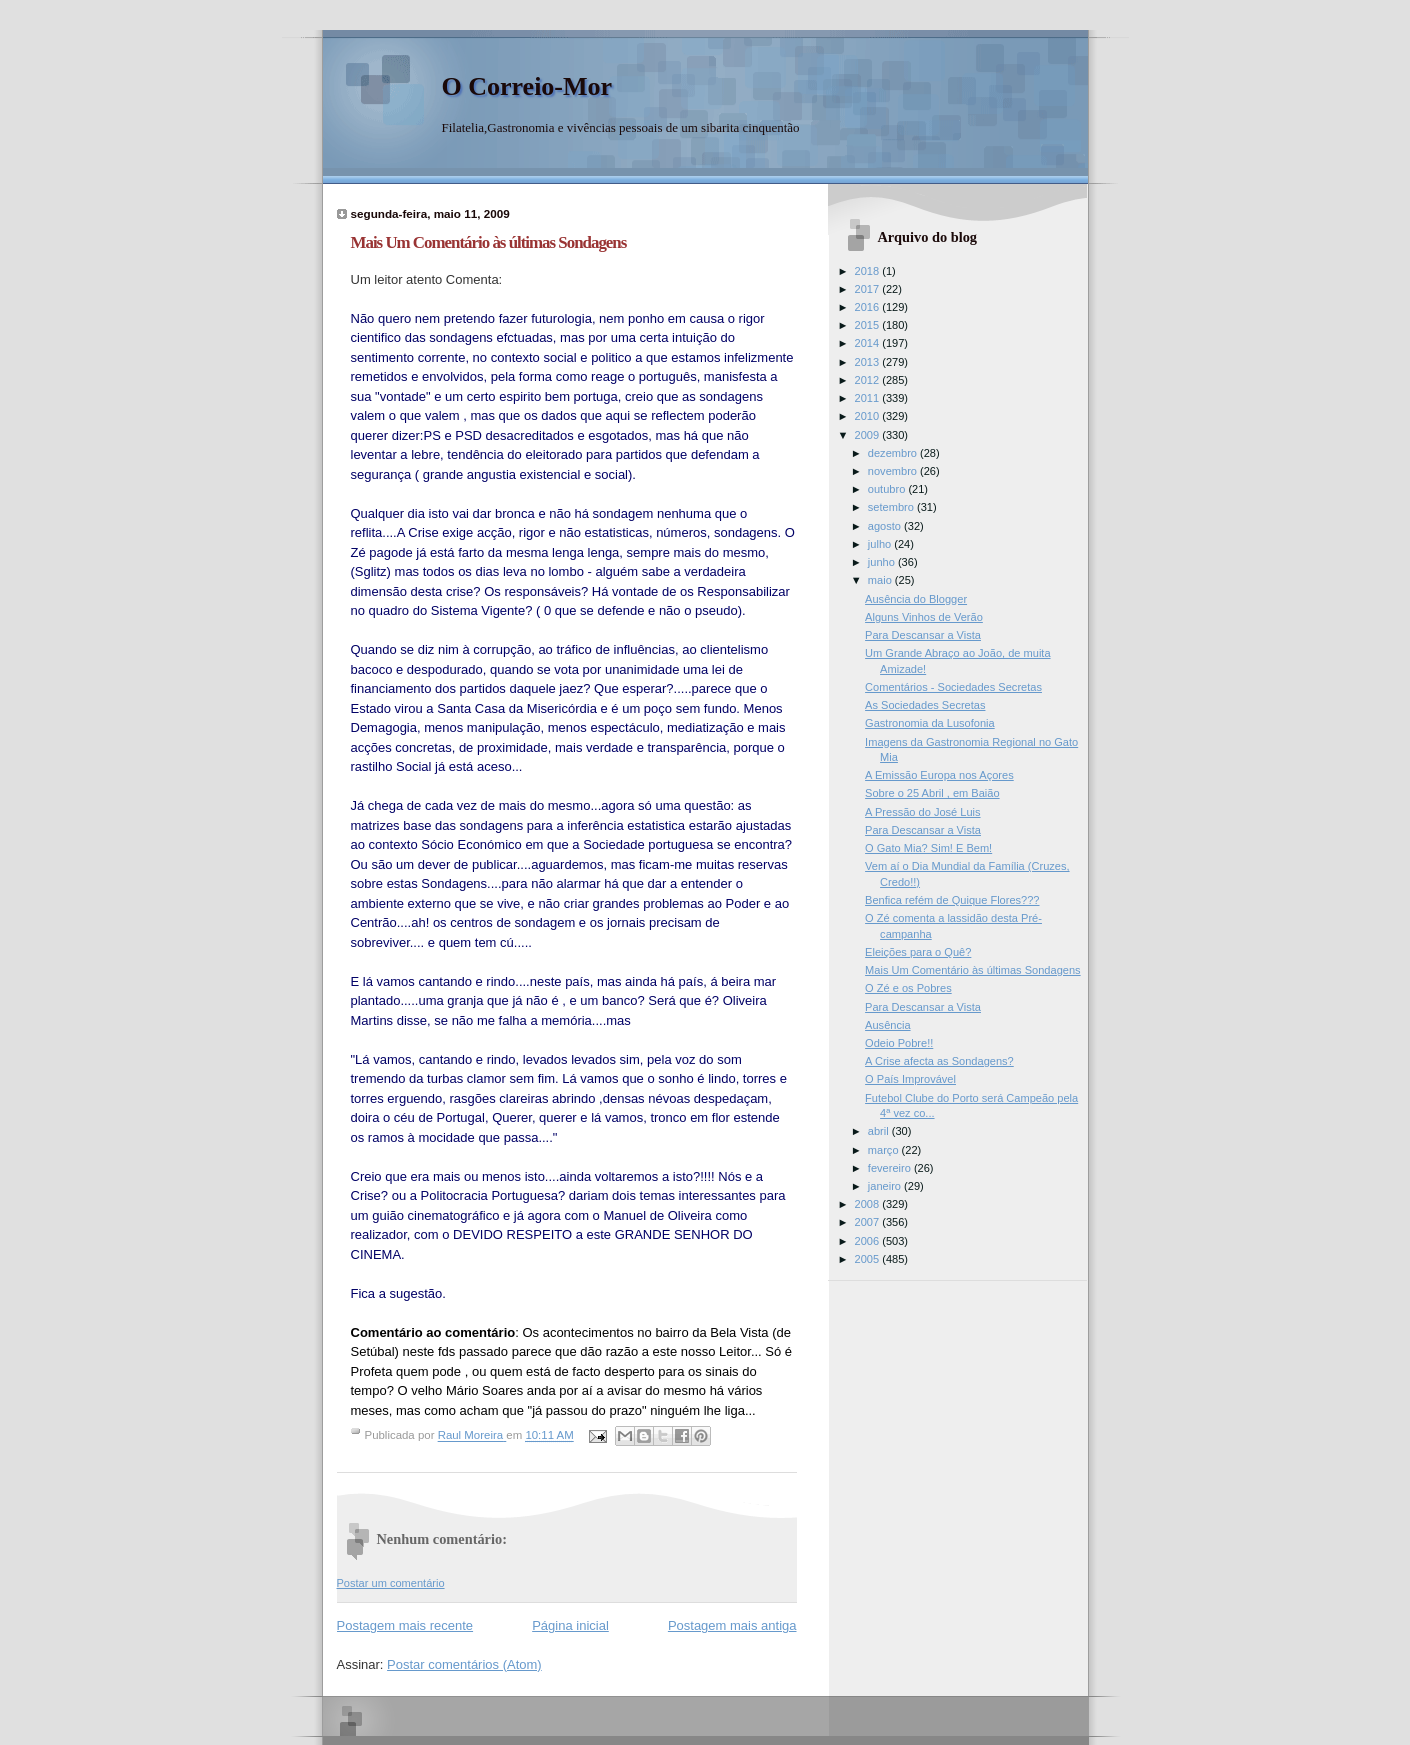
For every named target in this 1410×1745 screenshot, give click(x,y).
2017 (869, 289)
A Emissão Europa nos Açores (939, 775)
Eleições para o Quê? (918, 952)
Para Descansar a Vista (923, 635)
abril (880, 1131)
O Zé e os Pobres (908, 988)
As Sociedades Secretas (925, 705)
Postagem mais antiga (732, 1625)
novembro (894, 471)
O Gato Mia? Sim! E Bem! (928, 848)
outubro (888, 489)
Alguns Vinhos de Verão (924, 617)
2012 (869, 380)
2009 (869, 435)
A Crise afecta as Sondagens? (939, 1061)
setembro (892, 507)
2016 (869, 307)
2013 (869, 362)
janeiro (886, 1186)
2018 (869, 271)
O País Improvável (910, 1079)
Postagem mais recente (405, 1625)
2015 (869, 325)
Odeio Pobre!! (899, 1043)
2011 (869, 398)
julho (881, 544)
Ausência (887, 1025)
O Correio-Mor (527, 86)
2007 (869, 1222)
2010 (869, 416)
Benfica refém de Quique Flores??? (952, 900)
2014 (869, 343)
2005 (869, 1259)
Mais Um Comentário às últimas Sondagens (973, 970)
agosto (886, 526)
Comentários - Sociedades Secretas (953, 687)
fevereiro (891, 1168)
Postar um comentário (391, 1583)
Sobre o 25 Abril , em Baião (932, 793)
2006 (869, 1241)
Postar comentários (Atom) (464, 1664)
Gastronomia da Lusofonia (930, 723)
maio (881, 580)
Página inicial (570, 1625)
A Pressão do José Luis (922, 812)
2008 (869, 1204)
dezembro (894, 453)
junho (883, 562)
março (885, 1150)
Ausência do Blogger (916, 599)
